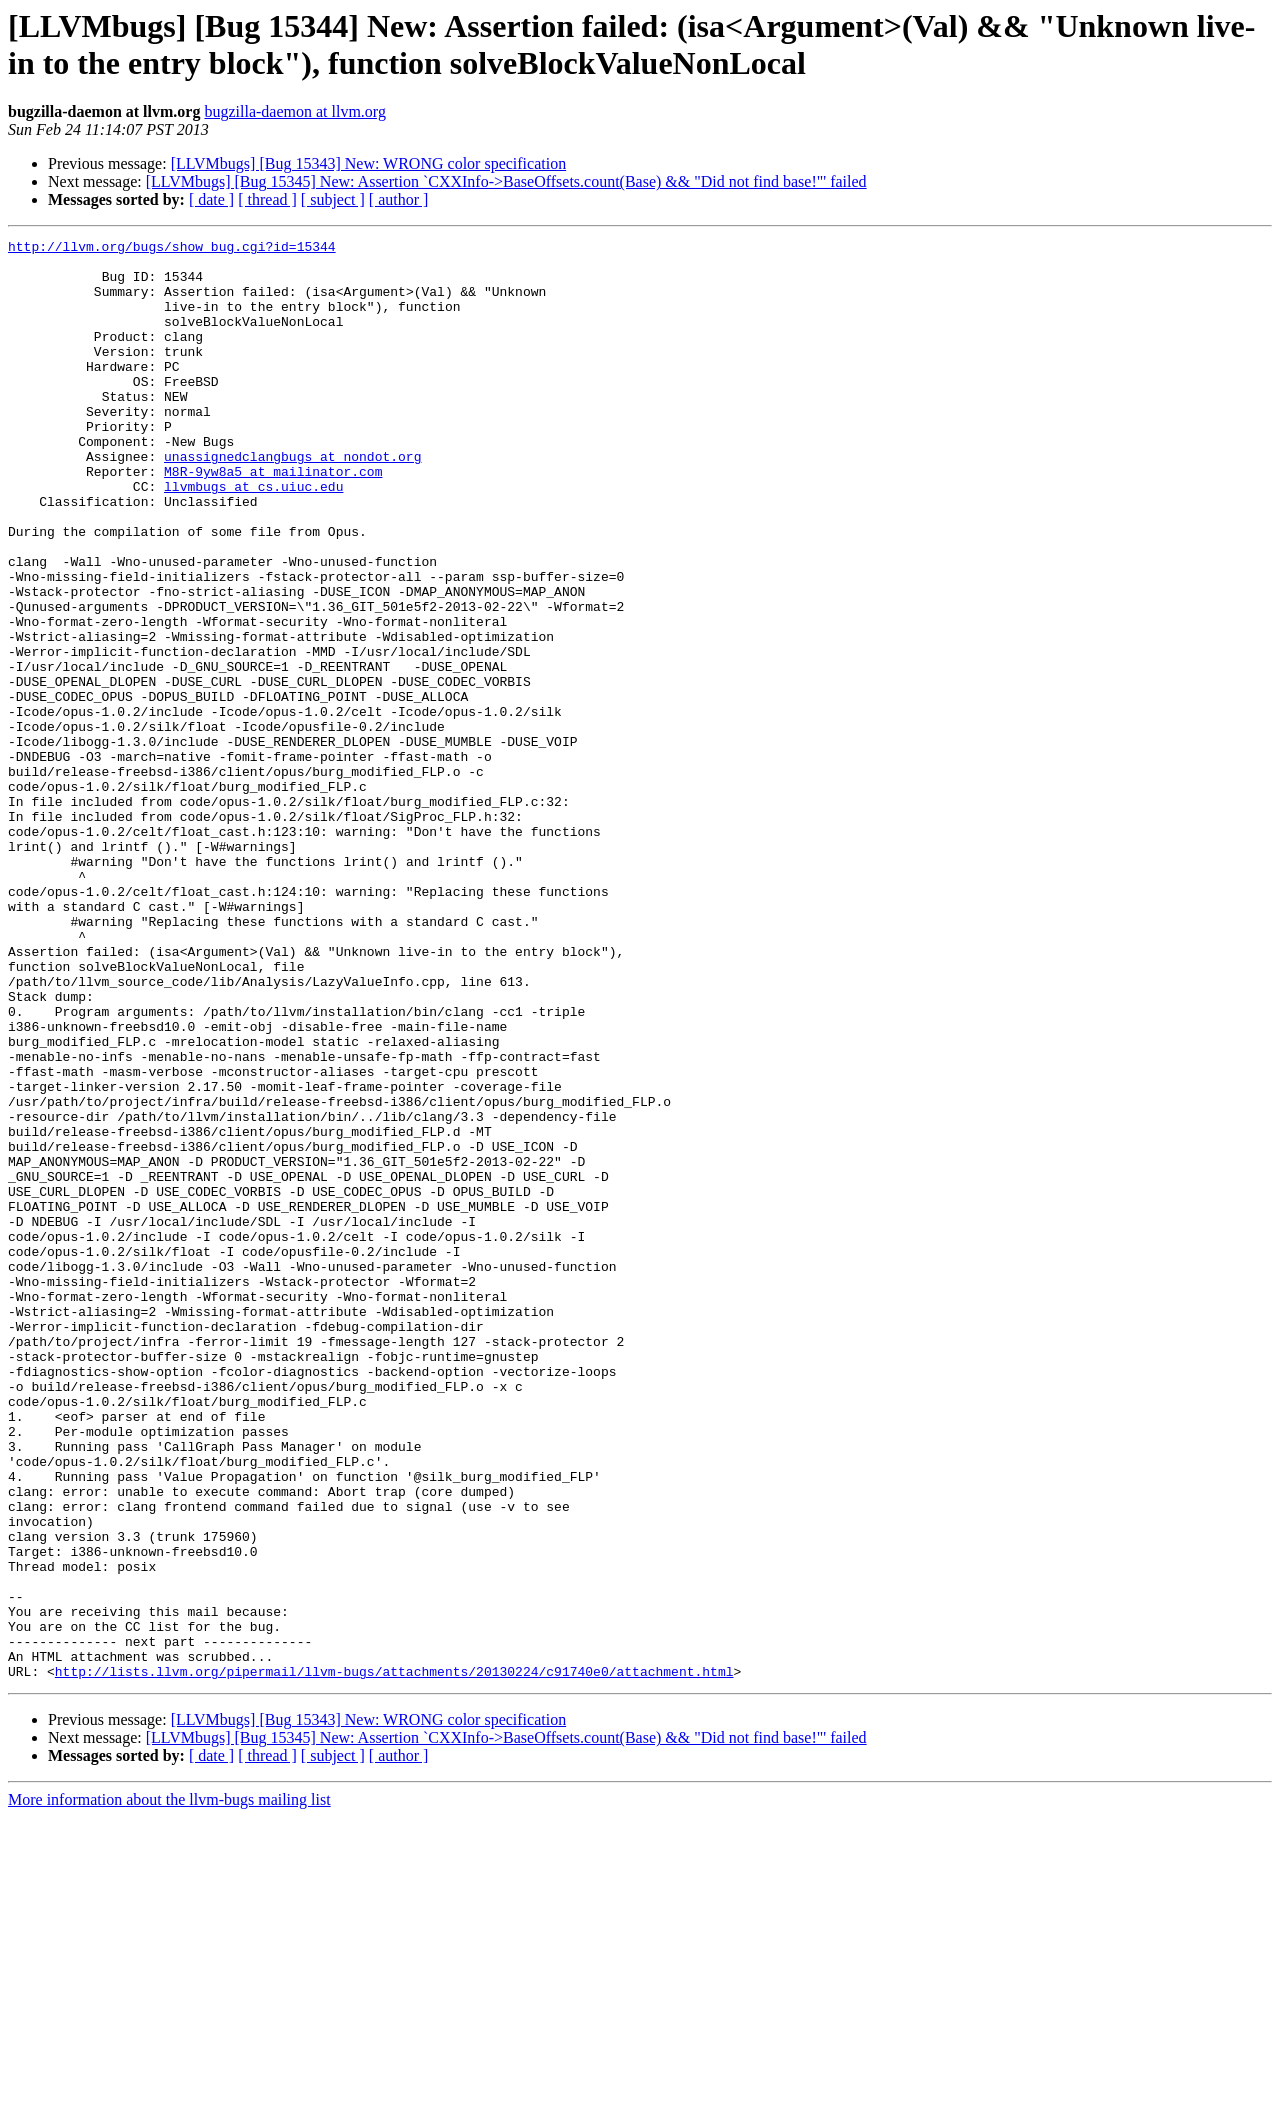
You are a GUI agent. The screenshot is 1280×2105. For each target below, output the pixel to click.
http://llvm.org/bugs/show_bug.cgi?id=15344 (172, 249)
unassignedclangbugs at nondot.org (292, 501)
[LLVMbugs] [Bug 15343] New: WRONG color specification (369, 163)
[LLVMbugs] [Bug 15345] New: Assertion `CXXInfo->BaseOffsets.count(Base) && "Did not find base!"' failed (506, 181)
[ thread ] (267, 199)
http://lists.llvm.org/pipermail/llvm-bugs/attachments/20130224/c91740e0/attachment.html (394, 1959)
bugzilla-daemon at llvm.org (294, 111)
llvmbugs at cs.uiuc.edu (253, 537)
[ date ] (211, 199)
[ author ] (399, 199)
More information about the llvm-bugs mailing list (169, 2087)
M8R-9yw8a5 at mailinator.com (273, 519)
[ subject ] (333, 199)
